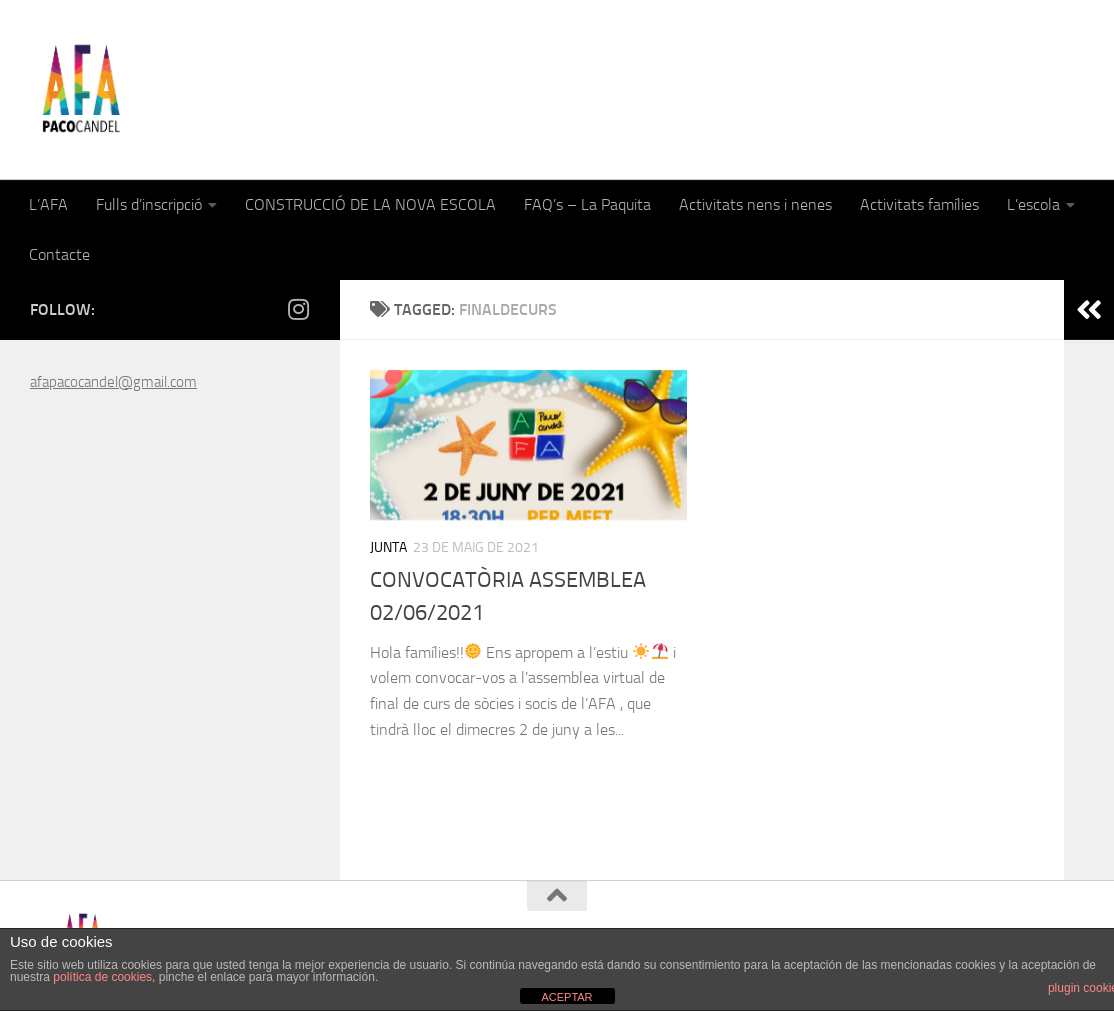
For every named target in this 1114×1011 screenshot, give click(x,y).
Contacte (59, 254)
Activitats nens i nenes (755, 204)
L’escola (1033, 204)
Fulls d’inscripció (149, 204)
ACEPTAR (566, 997)
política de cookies (102, 977)
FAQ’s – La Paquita (587, 204)
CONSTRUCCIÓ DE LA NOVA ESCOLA (370, 204)
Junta (388, 547)
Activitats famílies (919, 204)
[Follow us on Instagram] (298, 309)
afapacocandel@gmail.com (113, 382)
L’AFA (48, 204)
